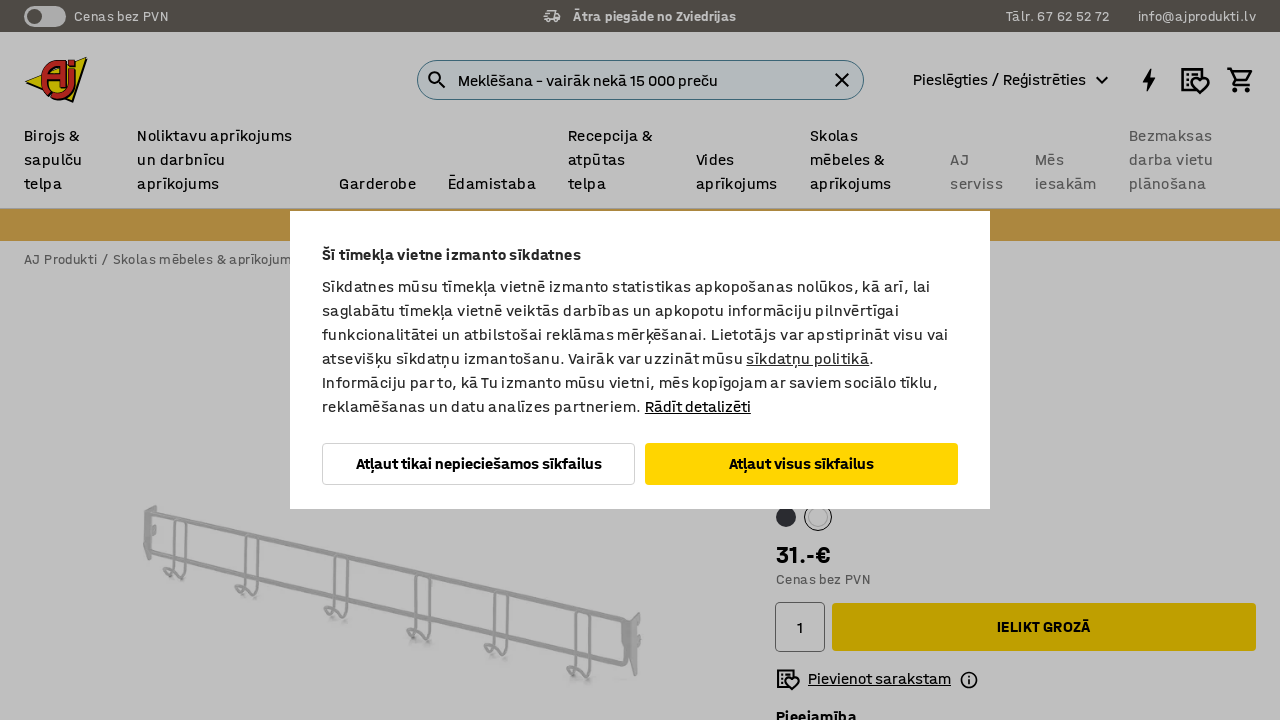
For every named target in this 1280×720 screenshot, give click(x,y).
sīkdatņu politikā (807, 358)
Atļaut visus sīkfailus (801, 463)
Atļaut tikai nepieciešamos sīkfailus (479, 463)
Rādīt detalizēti (698, 406)
